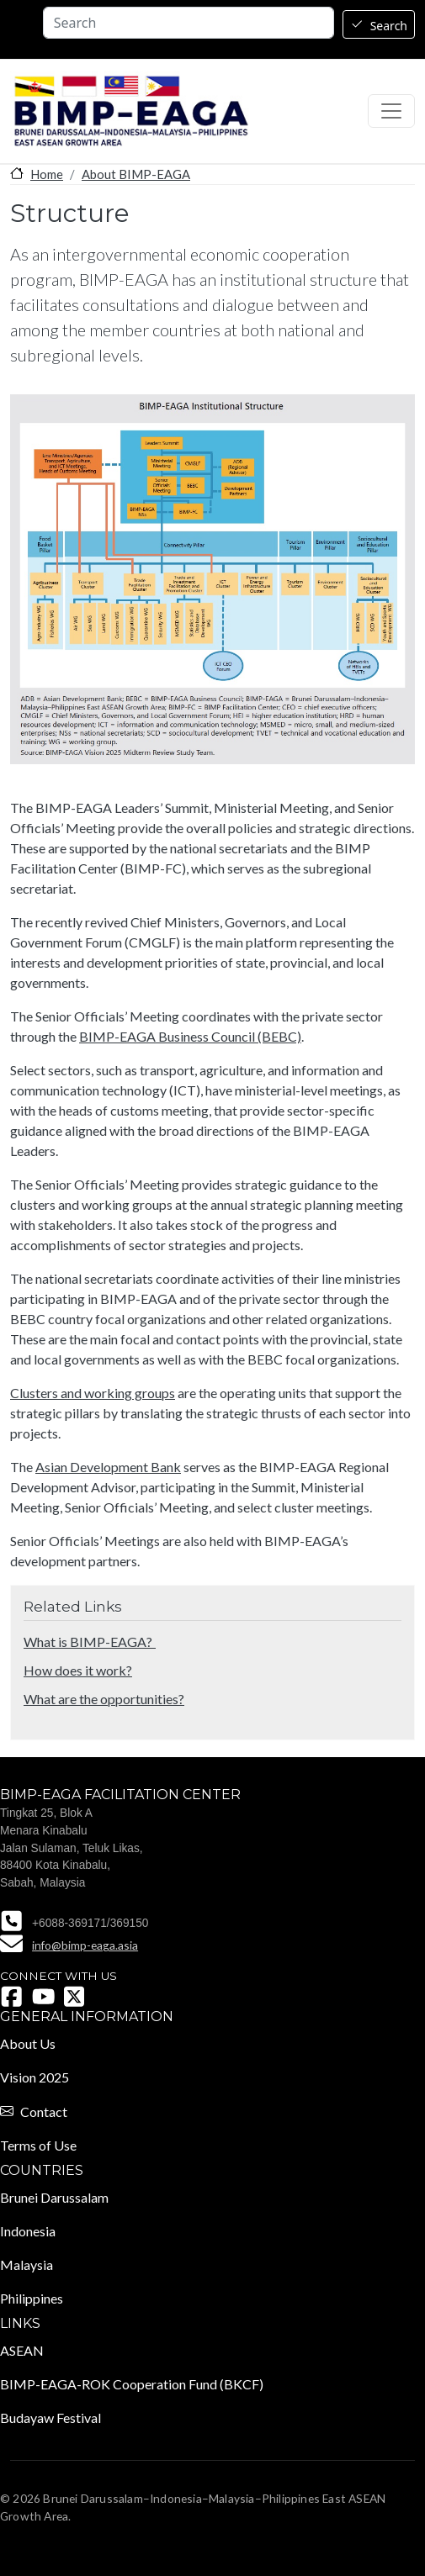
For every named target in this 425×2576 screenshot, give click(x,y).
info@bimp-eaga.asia (85, 1945)
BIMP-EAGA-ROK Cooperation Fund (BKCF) (131, 2384)
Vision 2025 (34, 2077)
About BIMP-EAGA (136, 174)
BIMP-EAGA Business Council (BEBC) (190, 1036)
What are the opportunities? (104, 1699)
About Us (28, 2043)
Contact (43, 2111)
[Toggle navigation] (391, 111)
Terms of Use (38, 2145)
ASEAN (22, 2350)
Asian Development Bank (108, 1467)
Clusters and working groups (92, 1393)
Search (388, 26)
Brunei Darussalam (54, 2197)
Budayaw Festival (50, 2418)
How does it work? (78, 1670)
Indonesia (28, 2231)
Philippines (31, 2298)
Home (46, 174)
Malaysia (26, 2264)
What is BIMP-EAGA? (90, 1642)
